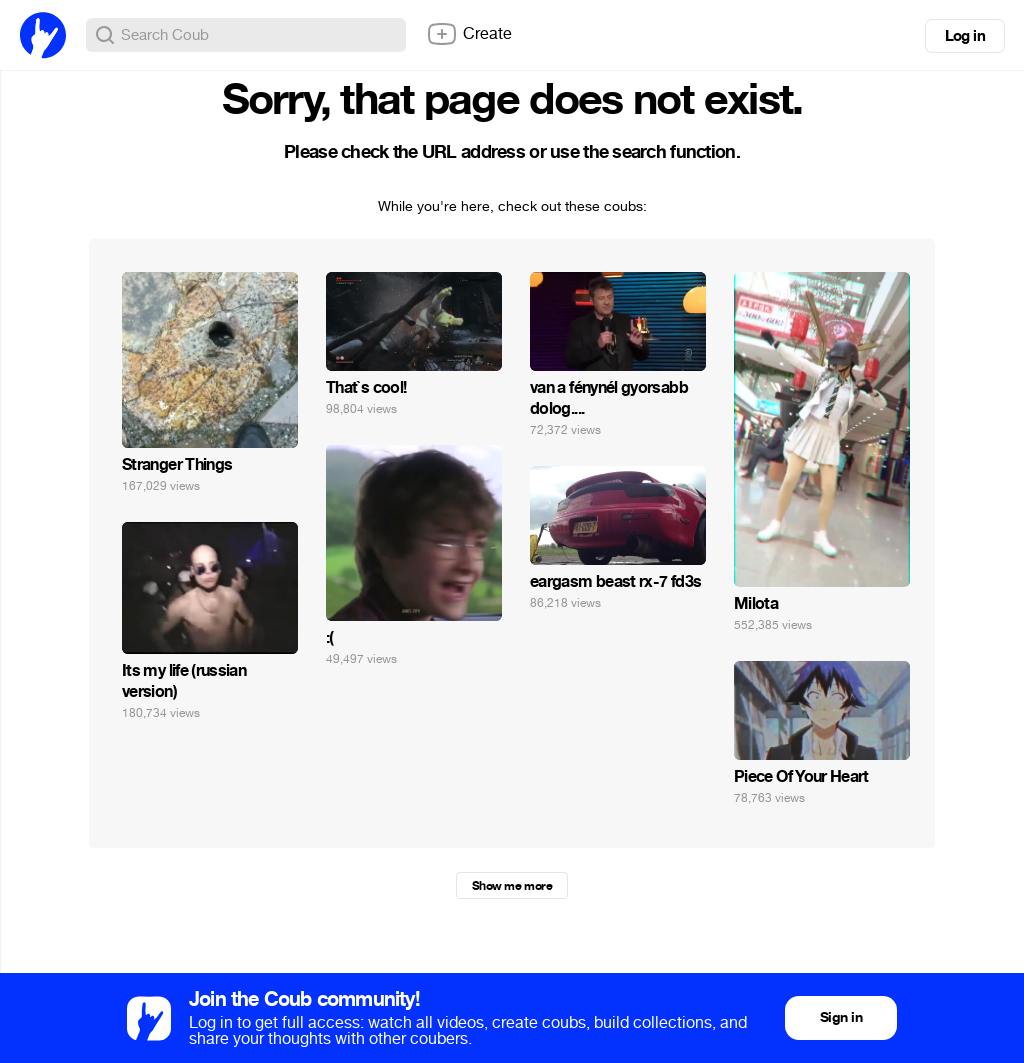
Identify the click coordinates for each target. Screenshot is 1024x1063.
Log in (965, 36)
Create (469, 34)
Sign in (841, 1017)
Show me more (512, 886)
